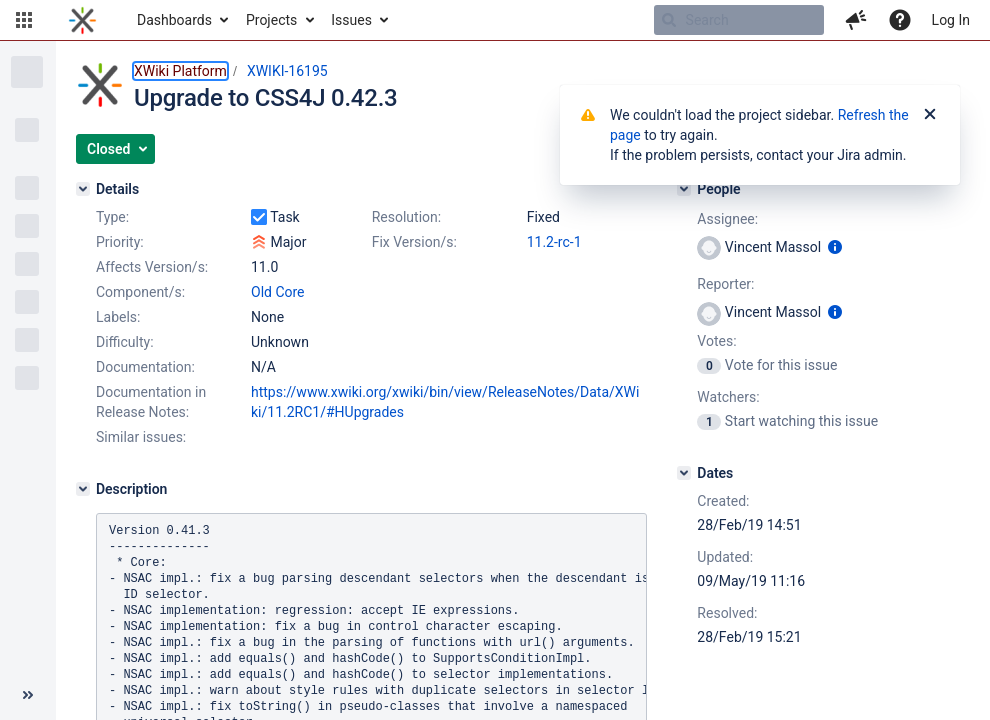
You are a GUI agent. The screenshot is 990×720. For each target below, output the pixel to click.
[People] (684, 189)
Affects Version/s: (152, 267)
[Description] (83, 489)
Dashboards (174, 20)
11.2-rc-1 (554, 242)
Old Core (278, 292)
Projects (271, 20)
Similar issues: (141, 437)
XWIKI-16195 (287, 71)
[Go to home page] (82, 20)
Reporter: (725, 284)
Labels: (118, 317)
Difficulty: (125, 342)
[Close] (930, 115)
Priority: (120, 242)
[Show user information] (835, 247)
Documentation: (145, 367)
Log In (951, 20)
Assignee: (727, 219)
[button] (24, 20)
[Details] (83, 189)
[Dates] (684, 473)
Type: (112, 217)
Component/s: (140, 292)
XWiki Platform (180, 71)
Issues (351, 20)
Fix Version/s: (414, 242)
